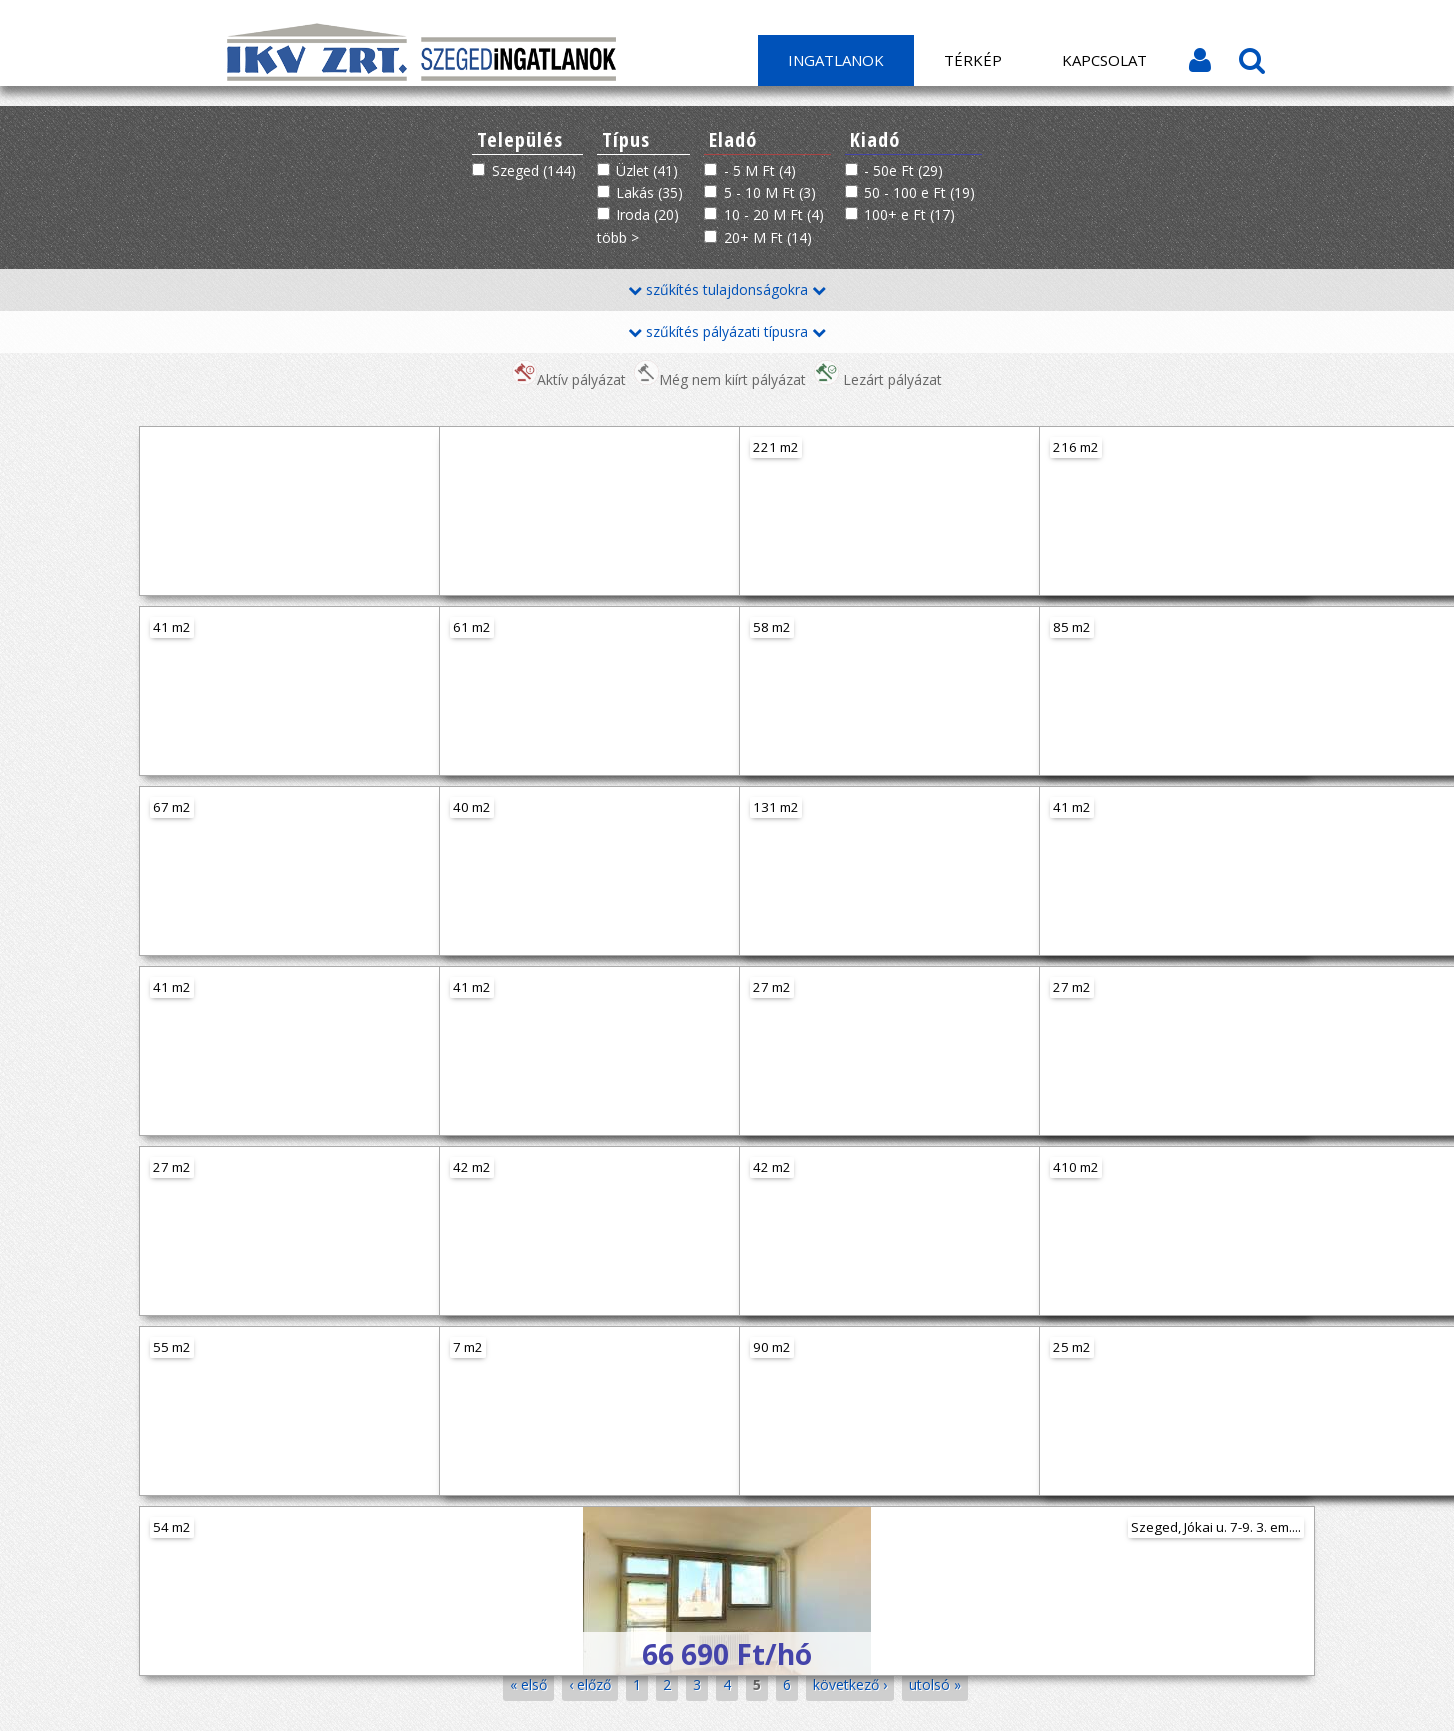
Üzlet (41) (647, 170)
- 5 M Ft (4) (760, 170)
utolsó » (935, 1684)
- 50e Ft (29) (903, 170)
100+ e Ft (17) (909, 214)
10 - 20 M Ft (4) (774, 214)
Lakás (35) (649, 192)
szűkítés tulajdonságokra (727, 289)
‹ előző (590, 1684)
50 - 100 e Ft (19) (919, 192)
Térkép (973, 60)
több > (618, 237)
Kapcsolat (1104, 60)
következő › (850, 1684)
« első (528, 1684)
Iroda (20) (647, 214)
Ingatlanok (836, 60)
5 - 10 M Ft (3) (770, 192)
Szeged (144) (534, 170)
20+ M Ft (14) (768, 237)
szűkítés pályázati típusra (727, 331)
